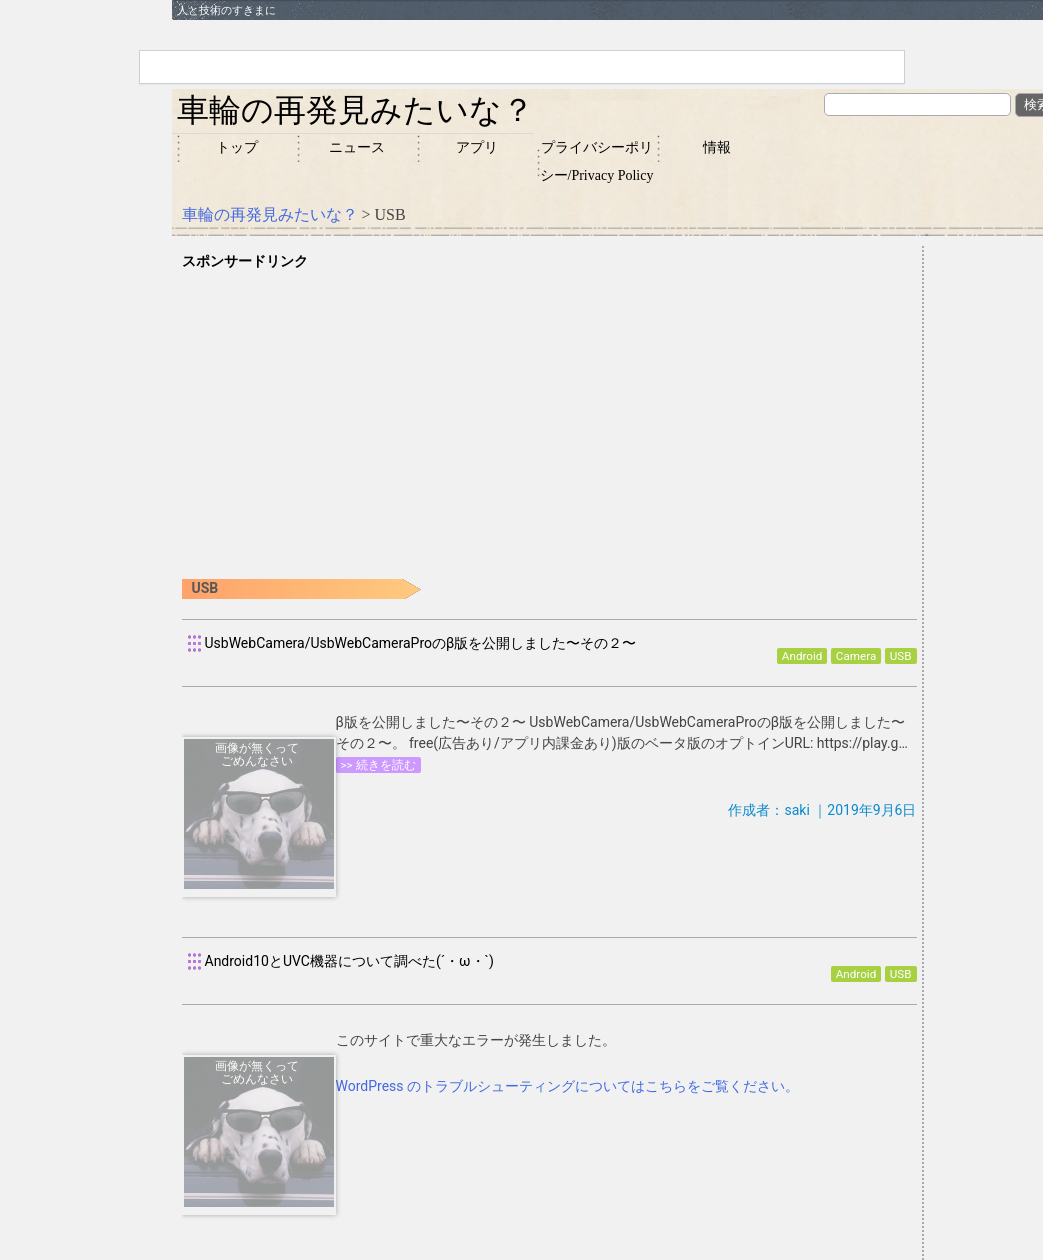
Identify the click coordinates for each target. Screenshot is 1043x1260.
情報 (717, 147)
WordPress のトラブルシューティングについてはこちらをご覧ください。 (568, 1086)
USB (901, 656)
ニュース (357, 147)
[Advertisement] (549, 413)
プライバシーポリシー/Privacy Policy (597, 161)
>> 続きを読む (378, 765)
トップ (237, 147)
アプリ (477, 147)
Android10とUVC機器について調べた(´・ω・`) (349, 961)
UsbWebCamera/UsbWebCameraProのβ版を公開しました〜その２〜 (421, 643)
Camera (856, 656)
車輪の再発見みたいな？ (355, 110)
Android (802, 656)
